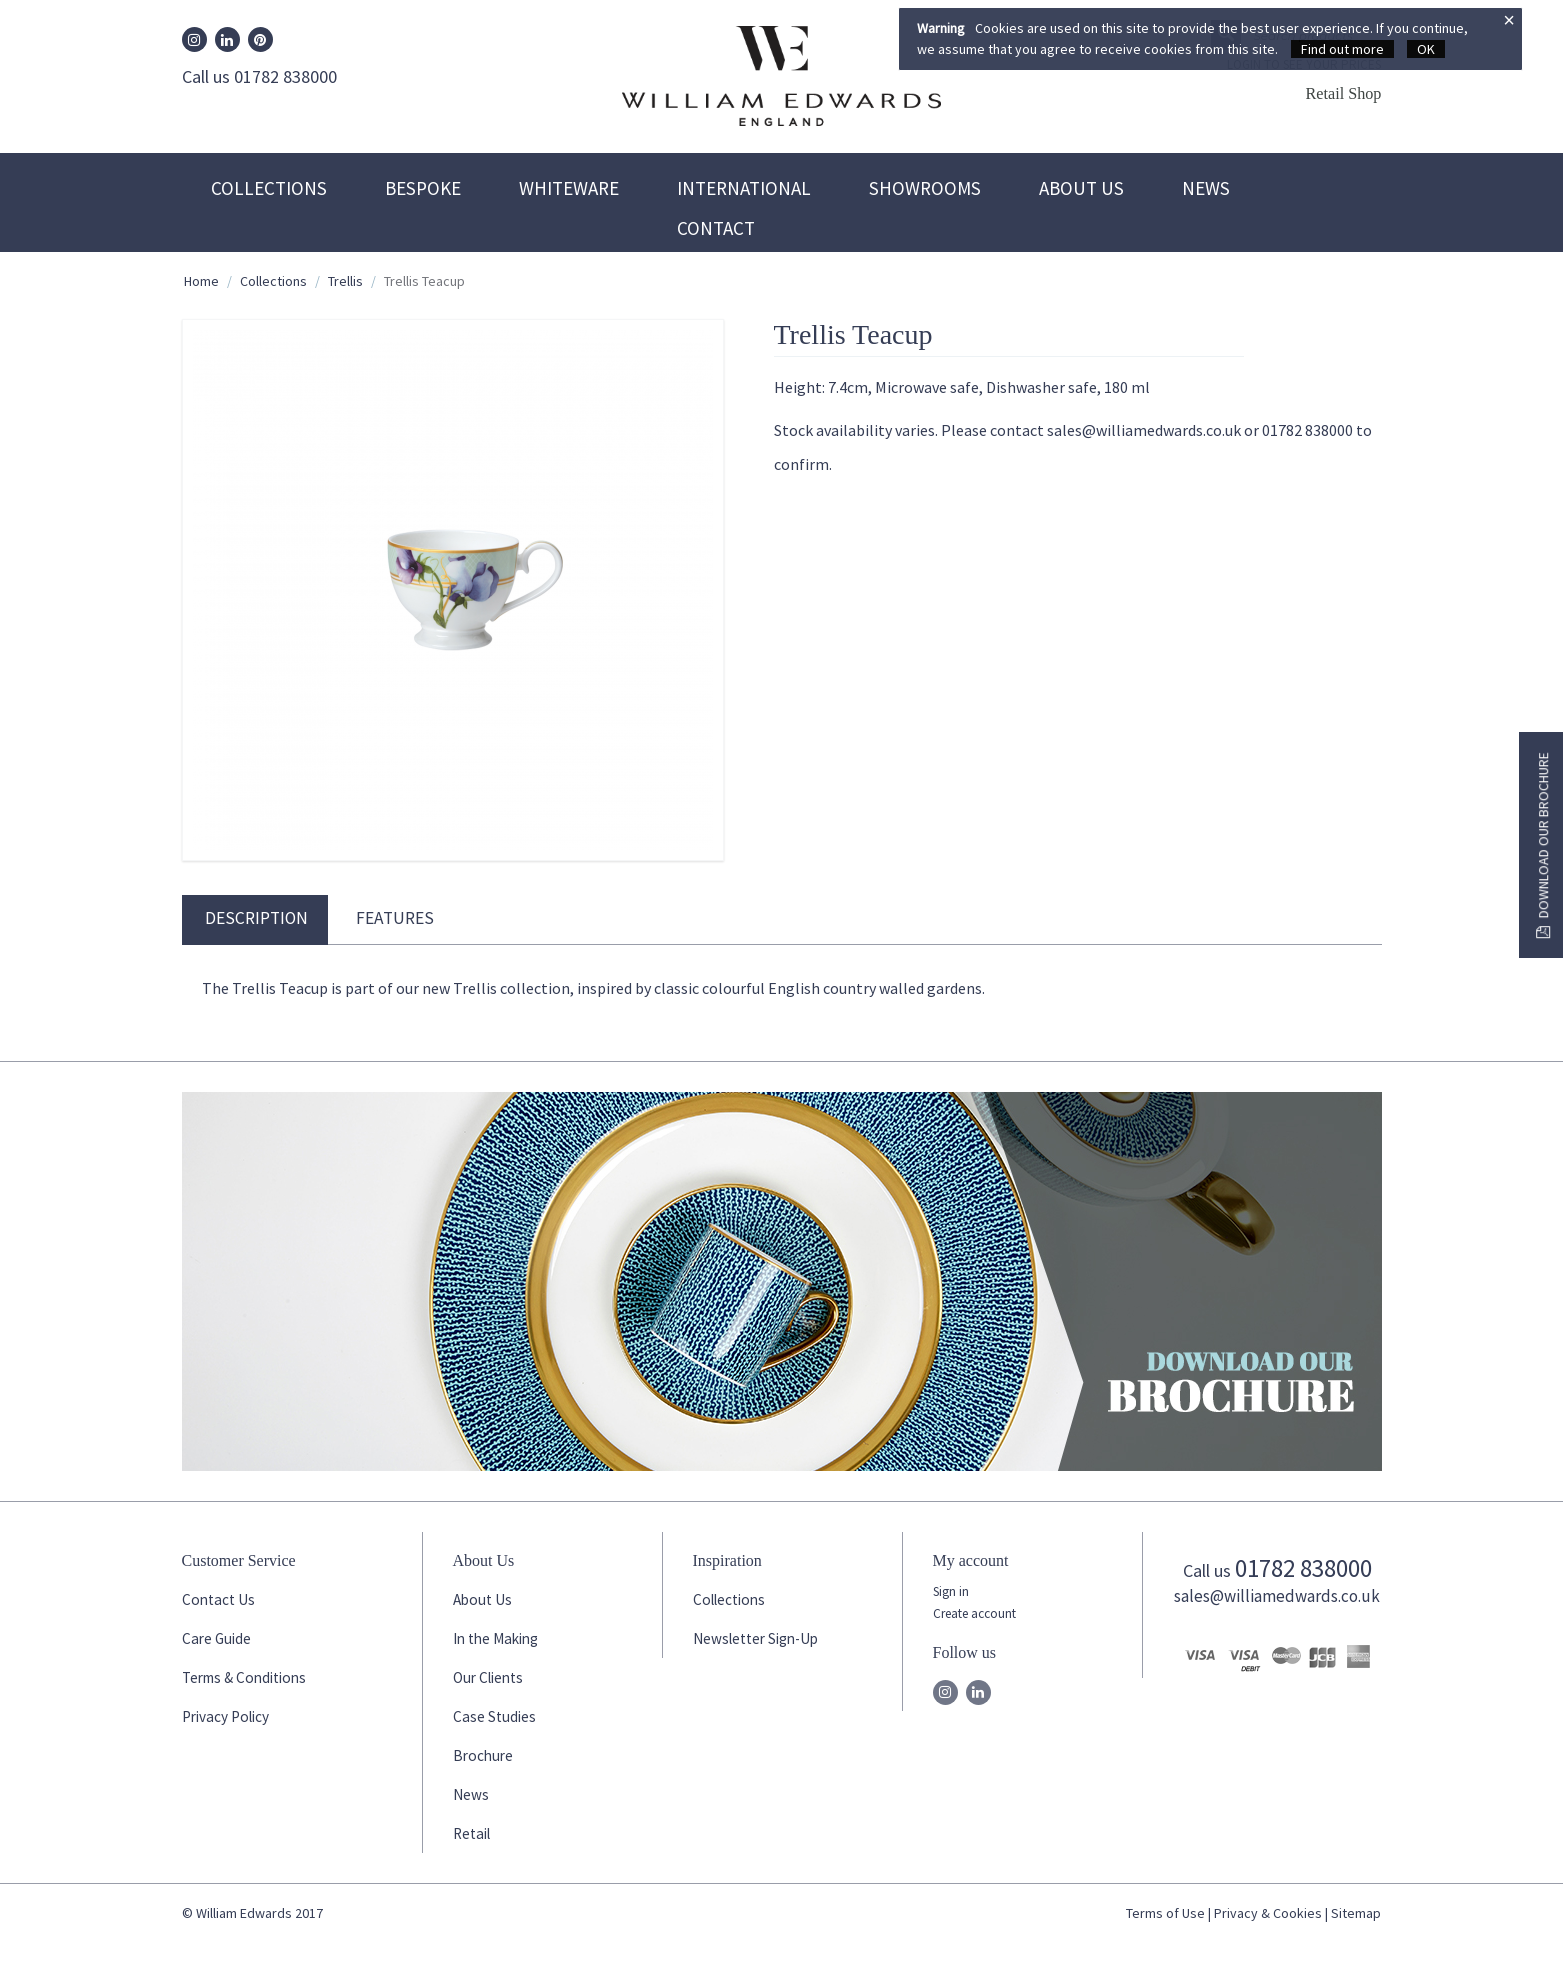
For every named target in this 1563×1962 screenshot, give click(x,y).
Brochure (483, 1755)
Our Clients (488, 1677)
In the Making (495, 1638)
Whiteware (569, 188)
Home (201, 281)
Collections (269, 188)
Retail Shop (1343, 94)
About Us (1081, 188)
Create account (974, 1613)
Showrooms (925, 188)
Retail (471, 1833)
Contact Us (218, 1599)
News (1206, 188)
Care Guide (216, 1638)
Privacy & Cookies (1268, 1913)
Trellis (345, 281)
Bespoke (423, 188)
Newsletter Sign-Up (755, 1638)
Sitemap (1356, 1913)
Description (256, 918)
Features (395, 918)
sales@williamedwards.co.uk (1277, 1596)
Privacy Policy (225, 1716)
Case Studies (494, 1716)
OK (1426, 49)
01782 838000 (1303, 1568)
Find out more (1342, 49)
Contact (716, 228)
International (744, 188)
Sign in (951, 1591)
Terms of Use (1165, 1913)
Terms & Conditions (244, 1677)
